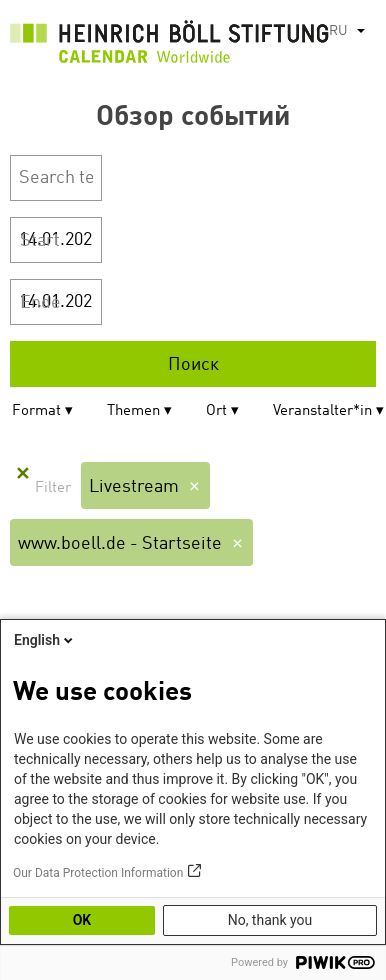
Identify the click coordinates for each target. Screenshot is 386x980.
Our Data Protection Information (98, 873)
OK (82, 920)
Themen (133, 411)
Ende (40, 303)
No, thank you (270, 920)
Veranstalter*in (322, 411)
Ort (216, 411)
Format (36, 411)
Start (40, 241)
